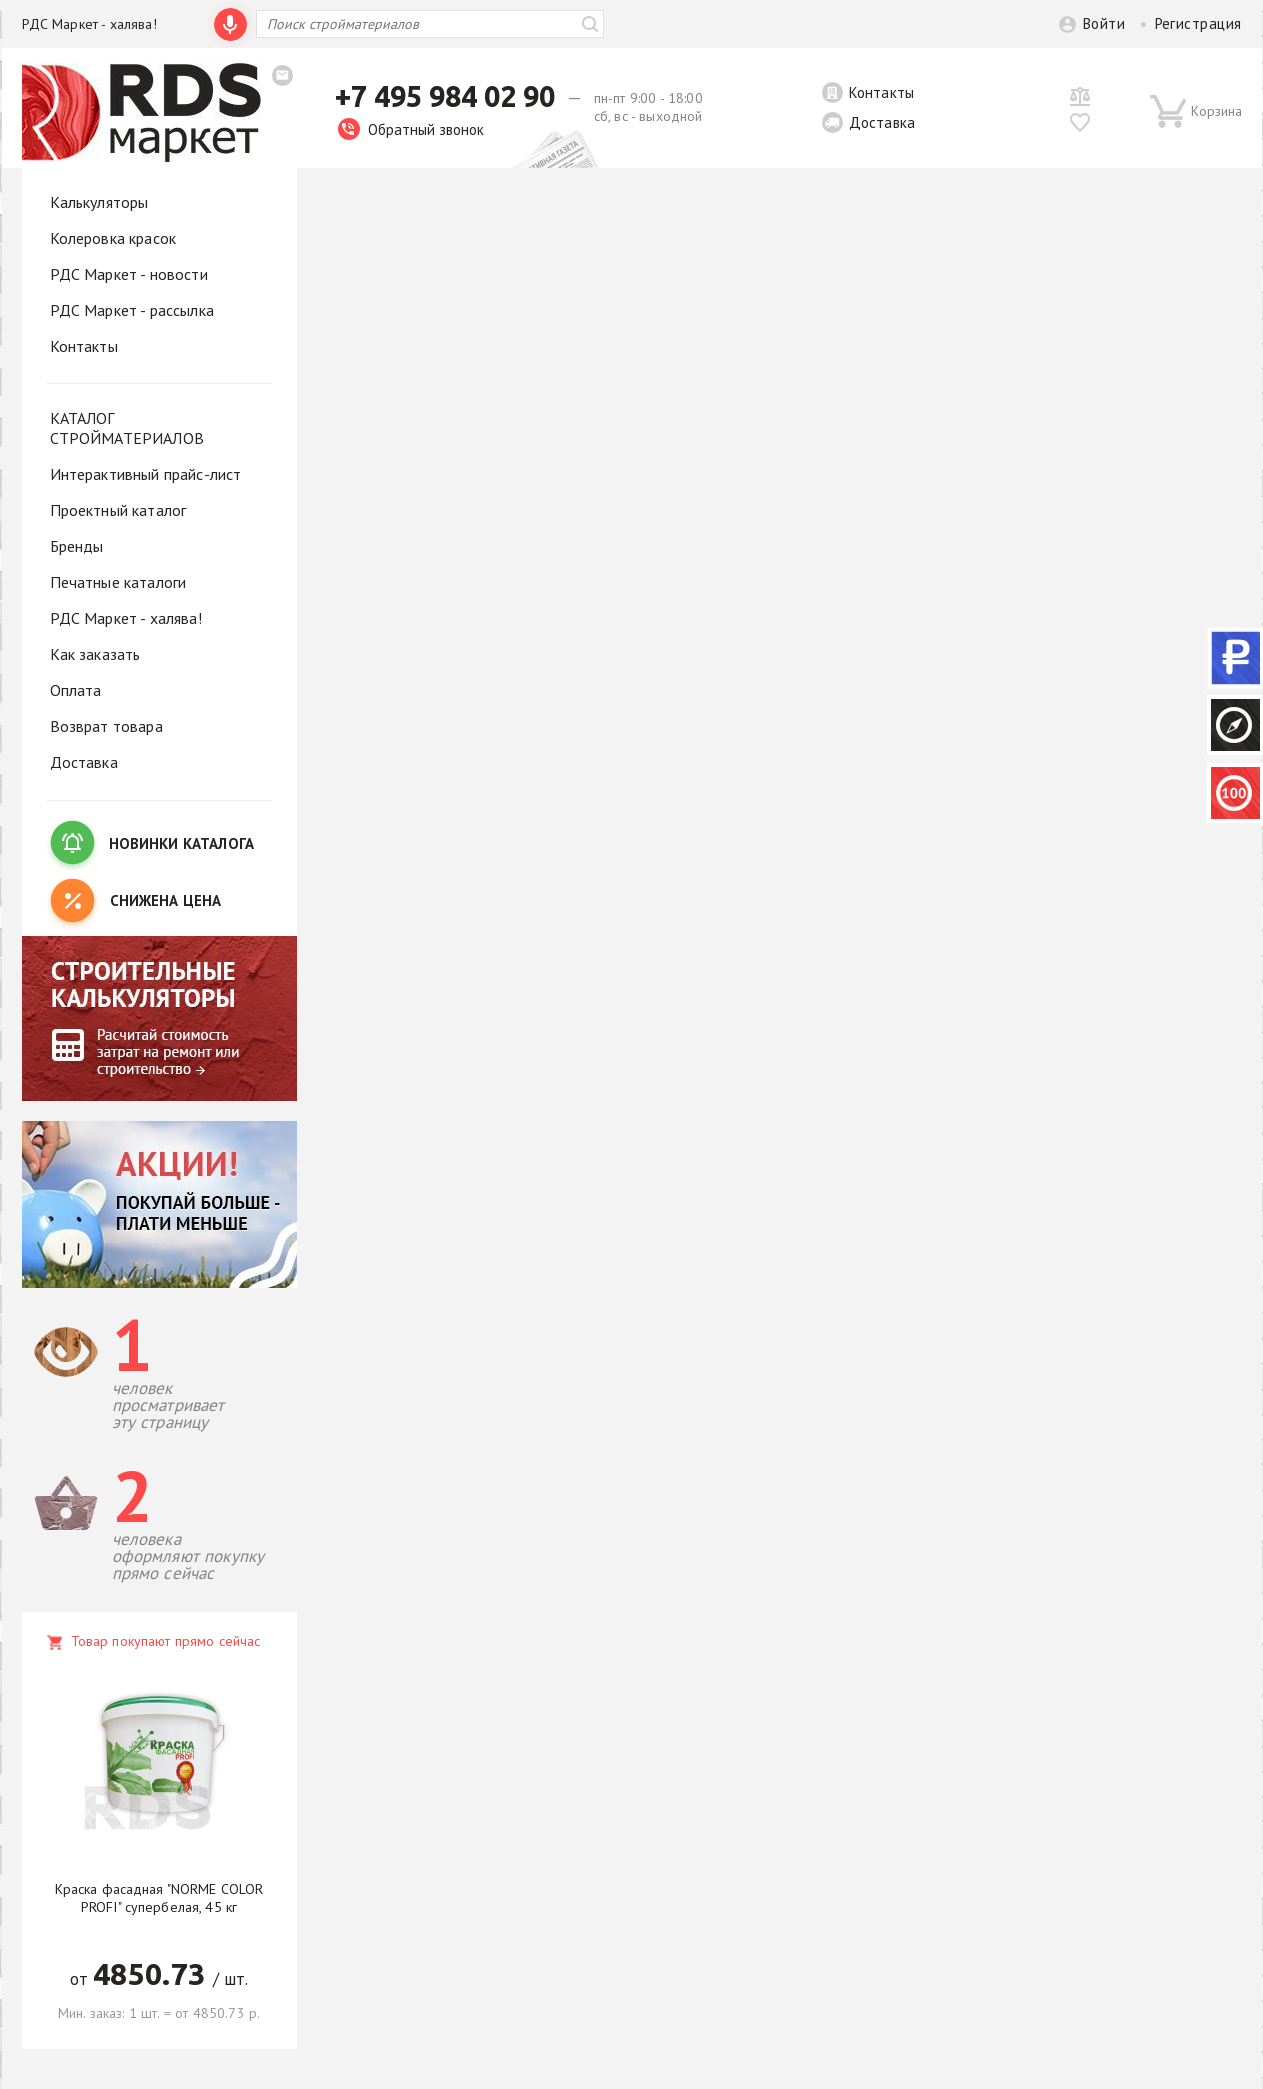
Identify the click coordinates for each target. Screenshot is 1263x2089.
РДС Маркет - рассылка (132, 310)
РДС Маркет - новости (129, 274)
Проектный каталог (118, 510)
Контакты (881, 92)
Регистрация (1198, 23)
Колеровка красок (113, 238)
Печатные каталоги (118, 582)
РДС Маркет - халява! (89, 24)
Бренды (77, 546)
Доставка (882, 122)
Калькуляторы (99, 202)
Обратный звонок (411, 129)
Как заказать (95, 654)
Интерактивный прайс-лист (146, 474)
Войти (1104, 23)
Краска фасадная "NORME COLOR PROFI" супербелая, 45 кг (159, 1898)
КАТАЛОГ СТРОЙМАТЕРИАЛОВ (127, 428)
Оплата (76, 690)
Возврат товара (106, 726)
